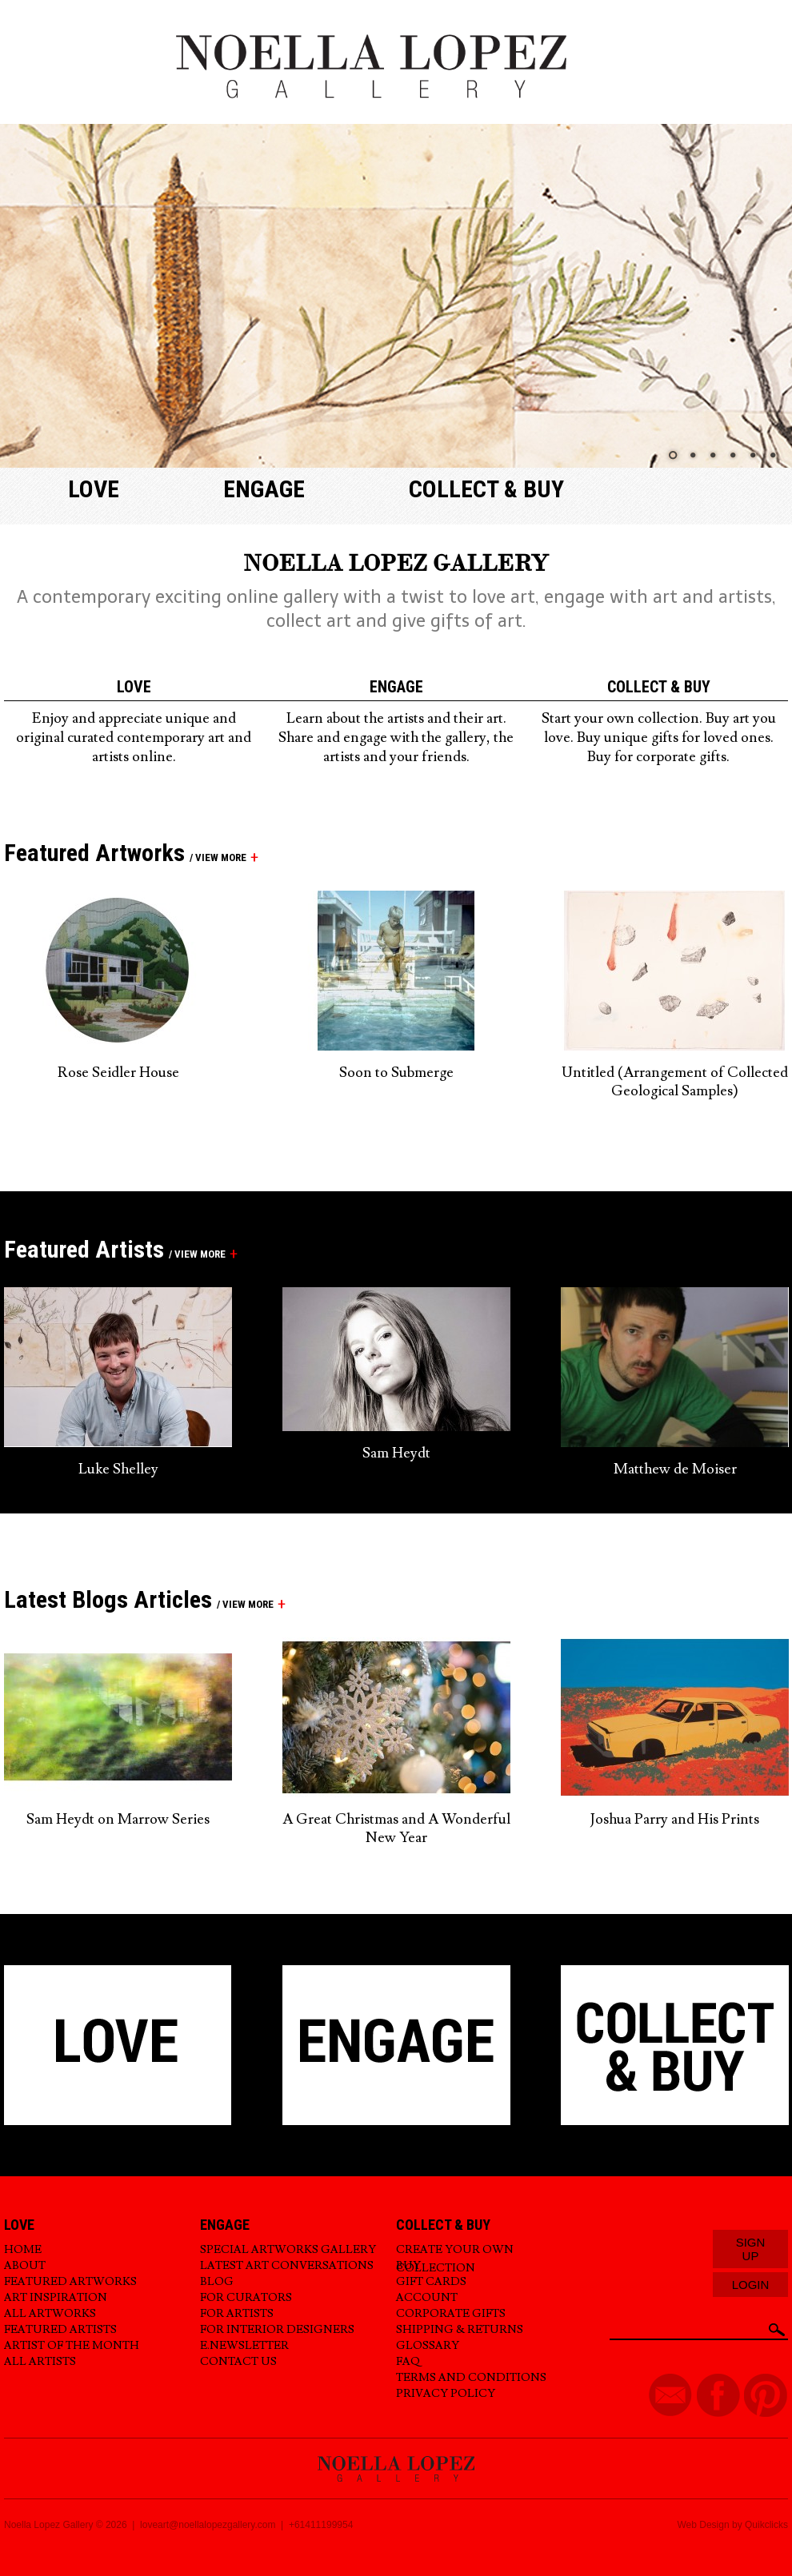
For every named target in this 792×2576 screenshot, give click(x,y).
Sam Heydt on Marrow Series (118, 1819)
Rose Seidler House (118, 1072)
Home (23, 2250)
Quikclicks (766, 2524)
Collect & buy (486, 489)
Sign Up (751, 2249)
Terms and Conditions (471, 2378)
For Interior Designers (277, 2330)
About (25, 2266)
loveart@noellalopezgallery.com (207, 2524)
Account (427, 2298)
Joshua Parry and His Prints (674, 1819)
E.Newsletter (244, 2346)
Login (751, 2284)
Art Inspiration (55, 2298)
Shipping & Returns (459, 2330)
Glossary (427, 2346)
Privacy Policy (445, 2394)
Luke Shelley (118, 1469)
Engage (264, 489)
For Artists (237, 2314)
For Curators (246, 2298)
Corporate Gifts (451, 2314)
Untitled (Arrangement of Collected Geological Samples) (675, 1081)
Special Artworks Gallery (288, 2250)
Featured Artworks (70, 2282)
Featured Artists (60, 2330)
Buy (408, 2266)
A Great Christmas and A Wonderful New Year (396, 1828)
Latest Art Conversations (287, 2266)
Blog (217, 2282)
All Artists (40, 2362)
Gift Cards (431, 2282)
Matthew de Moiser (675, 1469)
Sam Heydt (396, 1453)
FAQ (408, 2362)
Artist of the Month (71, 2346)
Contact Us (238, 2362)
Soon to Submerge (396, 1072)
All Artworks (50, 2314)
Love (93, 489)
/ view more (215, 857)
